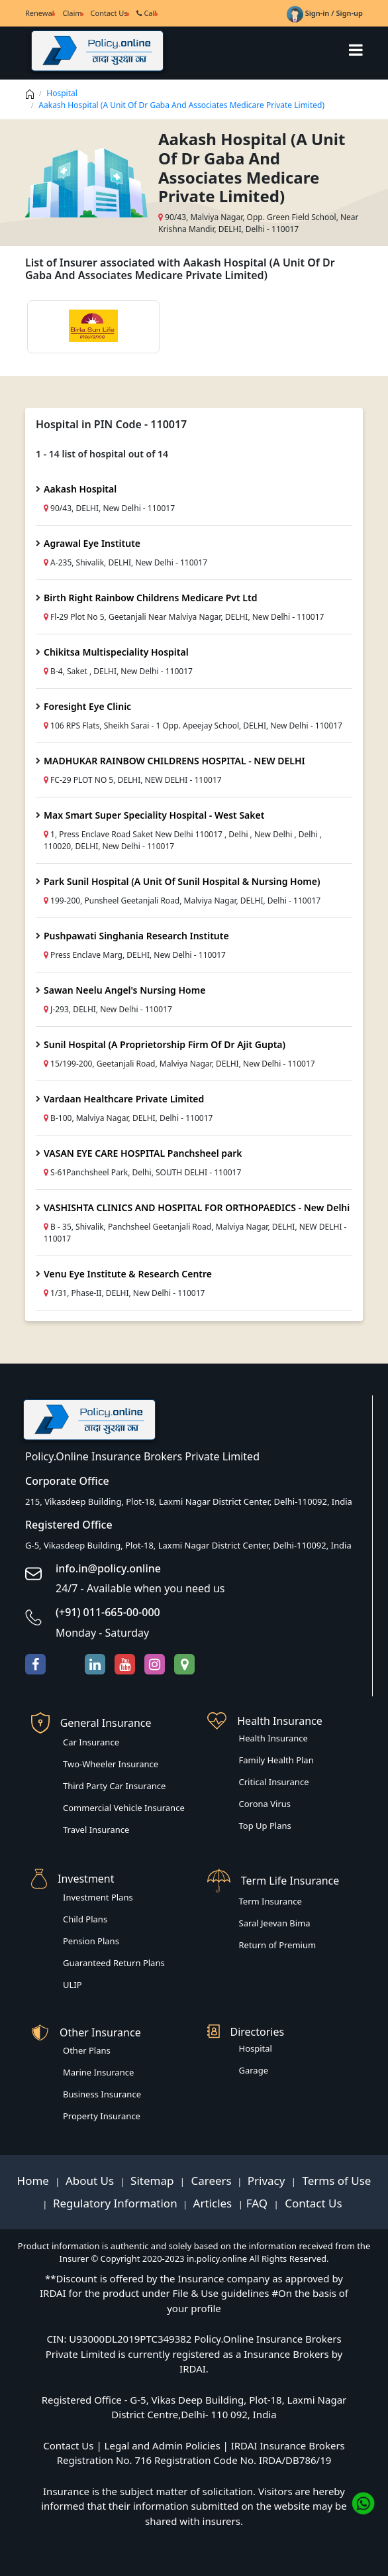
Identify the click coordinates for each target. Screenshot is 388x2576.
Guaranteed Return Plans (114, 1963)
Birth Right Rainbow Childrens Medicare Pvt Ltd (150, 597)
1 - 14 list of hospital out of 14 (102, 453)
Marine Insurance (98, 2072)
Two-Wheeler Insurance (110, 1764)
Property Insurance (101, 2116)
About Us (91, 2180)
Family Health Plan (276, 1760)
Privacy (268, 2180)
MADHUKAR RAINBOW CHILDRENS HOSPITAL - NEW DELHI (174, 760)
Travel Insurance (96, 1830)
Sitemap (153, 2180)
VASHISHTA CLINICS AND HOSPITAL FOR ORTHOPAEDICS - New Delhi (197, 1207)
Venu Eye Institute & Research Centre (128, 1273)
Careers (210, 2180)
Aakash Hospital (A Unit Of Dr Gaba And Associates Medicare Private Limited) (181, 105)
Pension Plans (91, 1941)
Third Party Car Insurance (114, 1786)
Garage (254, 2070)
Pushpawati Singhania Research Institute (136, 935)
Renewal (39, 13)
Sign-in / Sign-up (325, 13)
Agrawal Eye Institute (92, 543)
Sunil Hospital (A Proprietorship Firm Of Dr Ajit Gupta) (164, 1044)
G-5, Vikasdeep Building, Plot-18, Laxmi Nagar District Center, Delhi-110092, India (188, 1545)
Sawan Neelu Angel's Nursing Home (124, 990)
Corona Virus (265, 1804)
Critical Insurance (274, 1782)
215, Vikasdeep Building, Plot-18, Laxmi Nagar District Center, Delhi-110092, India (188, 1501)
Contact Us (109, 13)
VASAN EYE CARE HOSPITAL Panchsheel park (143, 1153)
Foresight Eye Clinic (87, 706)
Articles (214, 2203)
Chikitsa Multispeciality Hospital (116, 652)
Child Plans (85, 1919)
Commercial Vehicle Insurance (124, 1808)
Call (146, 13)
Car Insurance (91, 1742)
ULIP (72, 1985)
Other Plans (87, 2050)
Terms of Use (335, 2180)
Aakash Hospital (80, 489)
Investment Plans (98, 1897)
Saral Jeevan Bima (275, 1923)
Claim (71, 13)
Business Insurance (102, 2094)
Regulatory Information (115, 2203)
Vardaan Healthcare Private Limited (124, 1098)
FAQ (258, 2203)
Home (34, 2180)
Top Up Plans (265, 1826)
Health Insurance (273, 1738)
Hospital (61, 93)
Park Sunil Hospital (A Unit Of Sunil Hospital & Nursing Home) (182, 881)
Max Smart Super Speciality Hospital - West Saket (154, 815)
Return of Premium (277, 1945)
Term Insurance (270, 1901)
